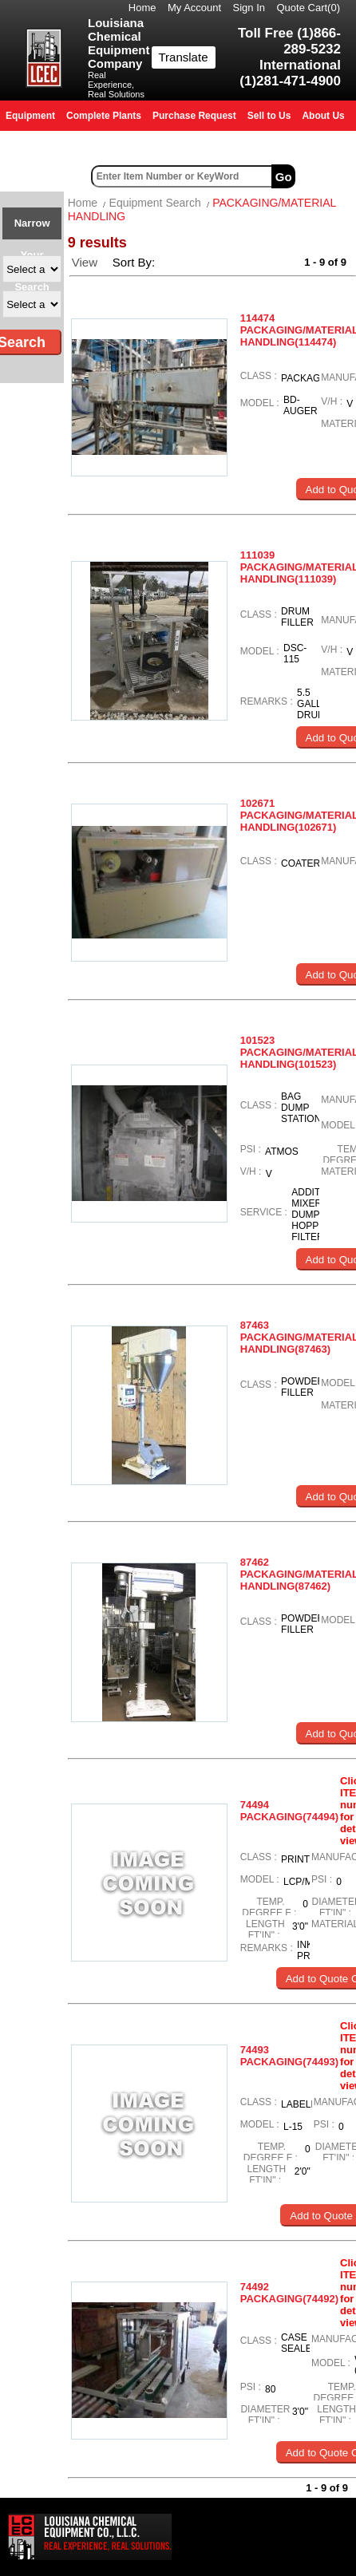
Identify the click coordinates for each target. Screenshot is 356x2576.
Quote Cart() (309, 8)
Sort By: (136, 262)
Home (142, 8)
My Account (194, 8)
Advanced (327, 176)
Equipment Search (155, 202)
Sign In (249, 8)
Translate (183, 57)
